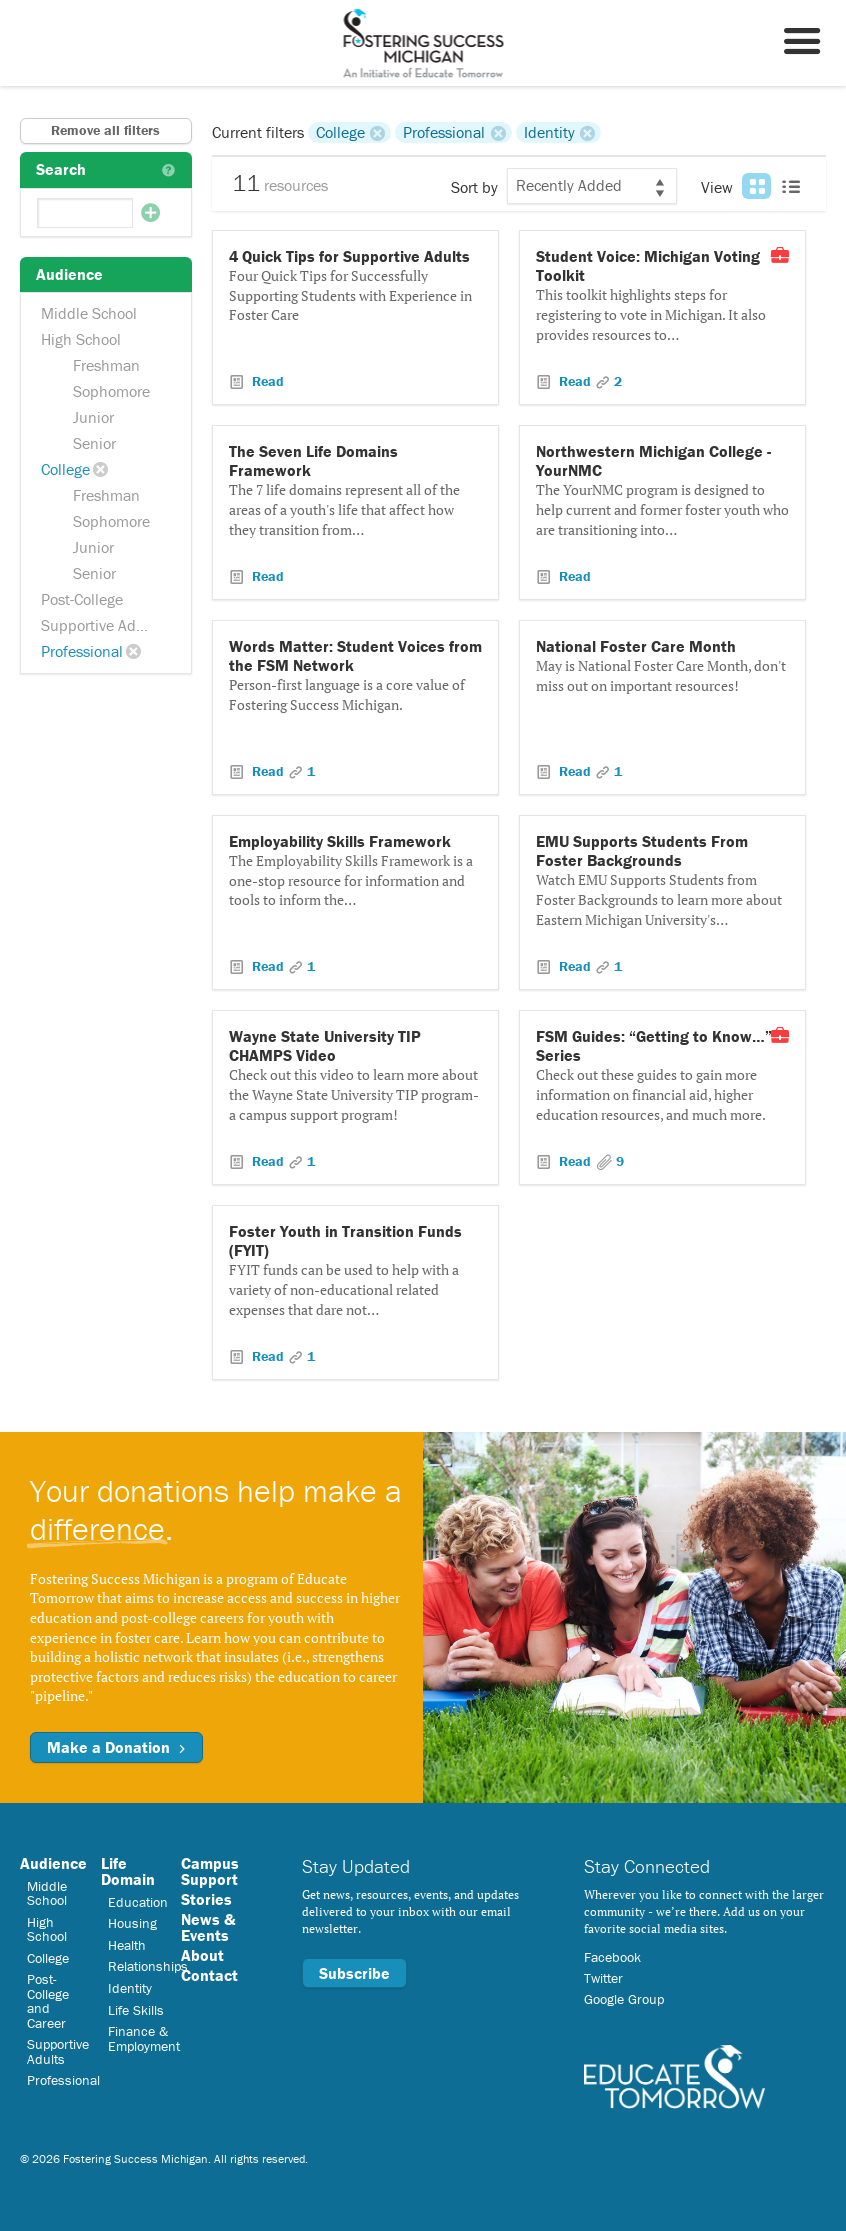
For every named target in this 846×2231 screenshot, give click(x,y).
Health (127, 1945)
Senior (94, 443)
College (65, 469)
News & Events (208, 1927)
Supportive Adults (101, 625)
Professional (82, 651)
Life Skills (136, 2010)
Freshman (106, 365)
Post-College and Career (48, 2000)
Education (138, 1902)
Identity (549, 132)
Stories (206, 1899)
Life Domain (128, 1871)
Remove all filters (105, 130)
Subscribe (354, 1973)
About (202, 1955)
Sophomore (111, 391)
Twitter (603, 1978)
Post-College (82, 599)
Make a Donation (116, 1747)
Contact (209, 1975)
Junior (93, 417)
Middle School (89, 313)
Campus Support (210, 1871)
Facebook (612, 1957)
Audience (53, 1863)
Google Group (624, 1999)
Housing (132, 1923)
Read (266, 381)
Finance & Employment (144, 2038)
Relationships (148, 1966)
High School (81, 339)
